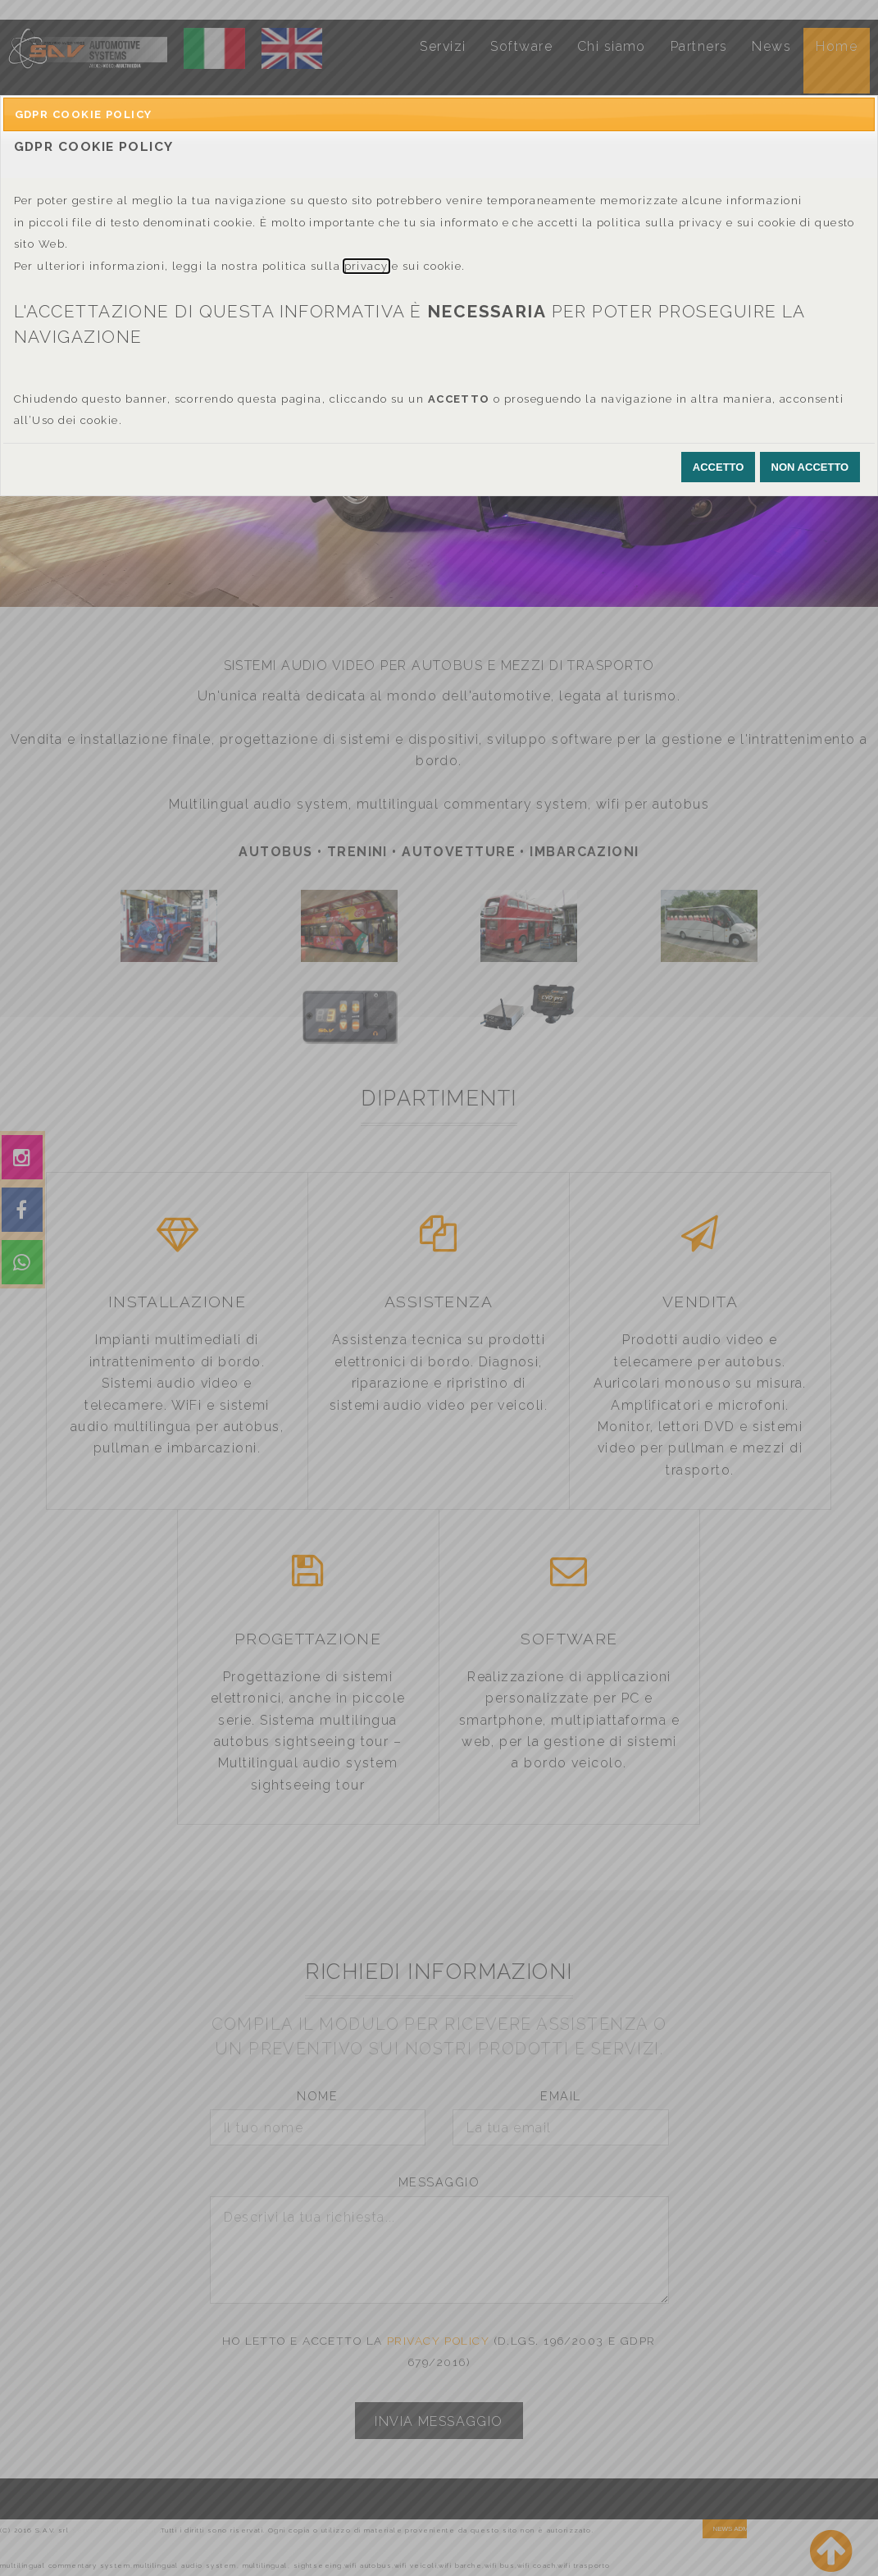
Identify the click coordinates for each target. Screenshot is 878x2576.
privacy (366, 266)
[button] (718, 467)
